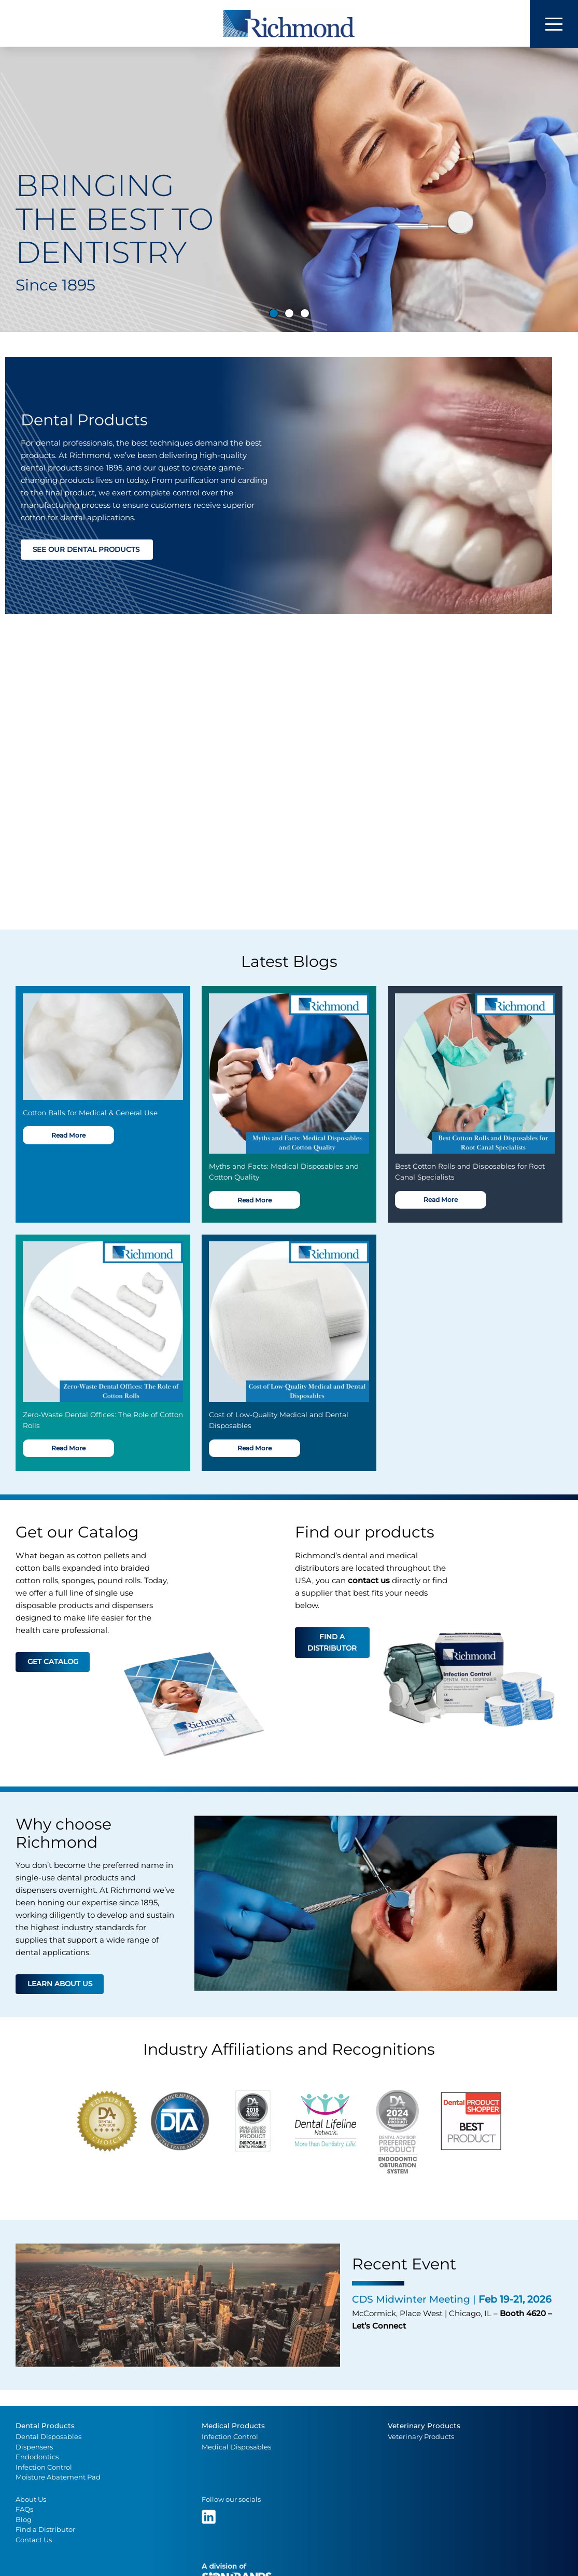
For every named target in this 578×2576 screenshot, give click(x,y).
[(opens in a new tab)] (210, 2517)
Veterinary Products (424, 2426)
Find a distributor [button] (332, 1643)
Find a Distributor (45, 2530)
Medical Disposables (236, 2447)
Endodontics (37, 2457)
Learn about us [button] (59, 1985)
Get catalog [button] (52, 1662)
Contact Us (34, 2540)
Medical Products (233, 2426)
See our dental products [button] (87, 550)
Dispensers (34, 2447)
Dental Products (45, 2426)
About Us (31, 2500)
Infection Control (44, 2467)
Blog (24, 2520)
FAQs (24, 2509)
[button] (22, 196)
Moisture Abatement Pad (58, 2478)
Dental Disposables (48, 2437)
